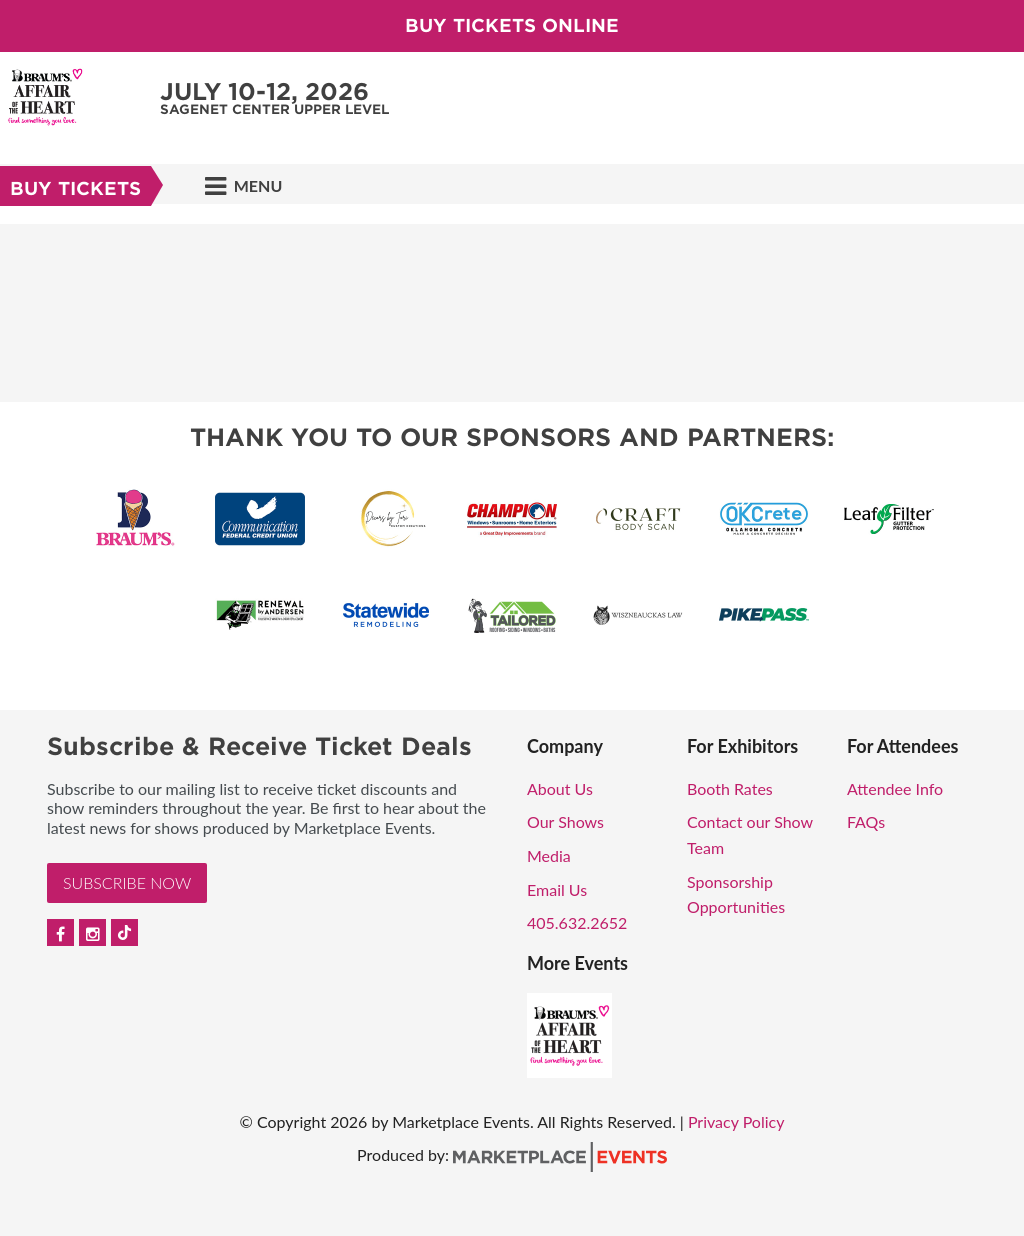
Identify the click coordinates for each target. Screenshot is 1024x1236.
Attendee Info (895, 788)
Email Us (557, 889)
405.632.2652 (577, 922)
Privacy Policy (736, 1121)
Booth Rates (730, 788)
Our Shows (565, 821)
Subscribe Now (127, 882)
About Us (560, 788)
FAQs (866, 821)
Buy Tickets (75, 188)
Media (549, 855)
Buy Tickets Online (512, 25)
